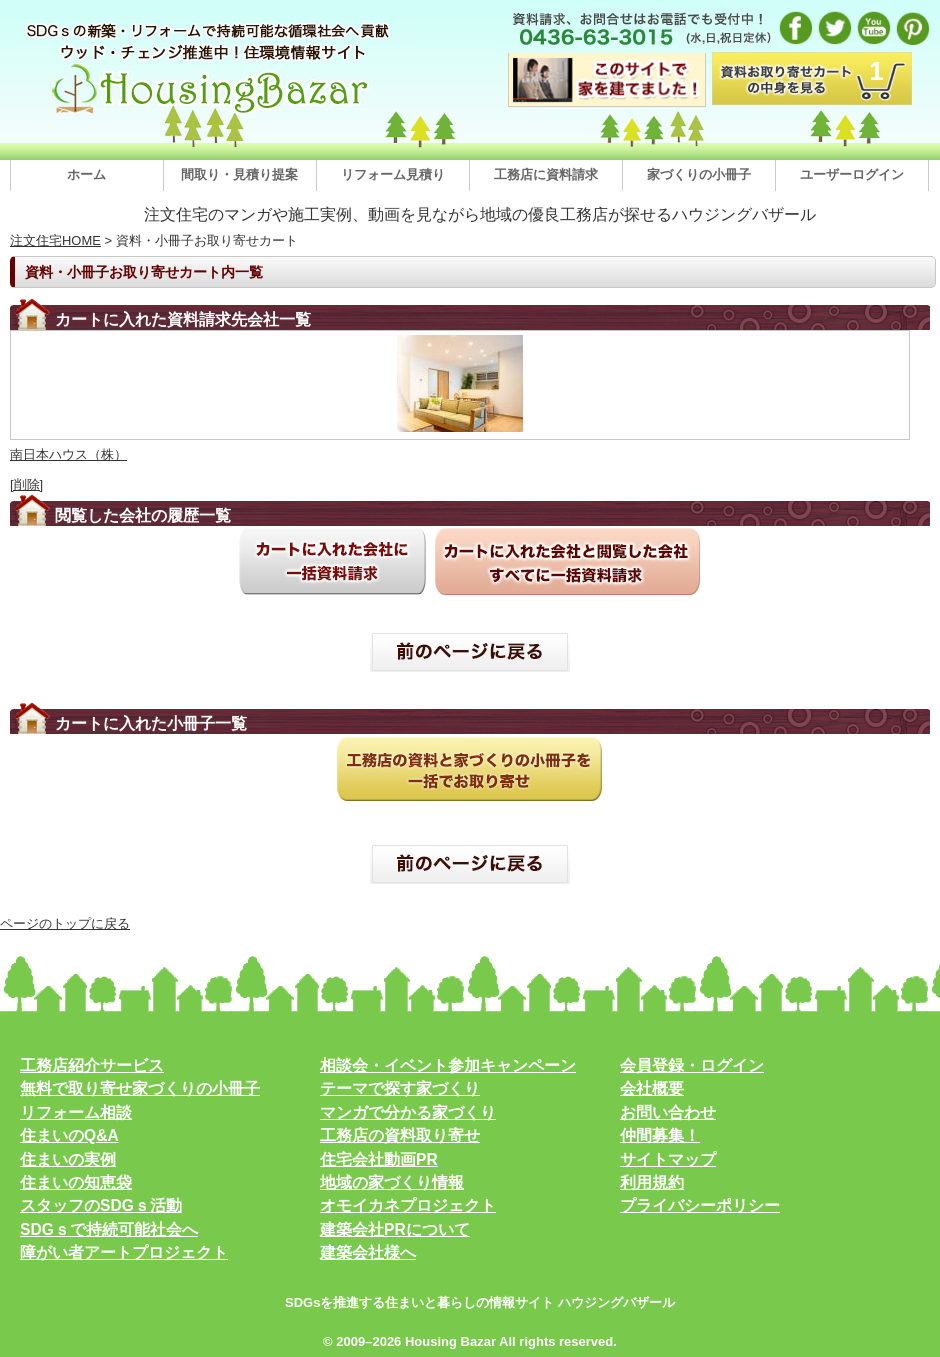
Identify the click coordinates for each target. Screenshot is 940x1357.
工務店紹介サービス (92, 1065)
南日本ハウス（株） (68, 454)
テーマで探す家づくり (400, 1088)
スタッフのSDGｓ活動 (101, 1205)
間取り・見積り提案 (239, 174)
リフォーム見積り (393, 174)
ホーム (86, 174)
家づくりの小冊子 (699, 174)
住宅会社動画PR (379, 1159)
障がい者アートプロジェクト (124, 1252)
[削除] (26, 484)
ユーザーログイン (852, 174)
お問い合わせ (668, 1112)
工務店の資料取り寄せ (400, 1135)
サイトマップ (668, 1159)
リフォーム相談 (76, 1112)
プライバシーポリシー (700, 1205)
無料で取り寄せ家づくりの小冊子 (140, 1088)
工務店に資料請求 (546, 174)
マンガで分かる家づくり (408, 1112)
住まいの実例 (68, 1159)
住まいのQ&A (69, 1135)
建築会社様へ (368, 1252)
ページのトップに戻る (65, 923)
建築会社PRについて (395, 1229)
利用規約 (652, 1182)
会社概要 (652, 1088)
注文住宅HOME (55, 240)
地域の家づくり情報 (392, 1182)
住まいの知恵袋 (76, 1182)
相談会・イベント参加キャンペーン (448, 1065)
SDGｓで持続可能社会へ (109, 1229)
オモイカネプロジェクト (408, 1205)
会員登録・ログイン (692, 1065)
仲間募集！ (660, 1135)
